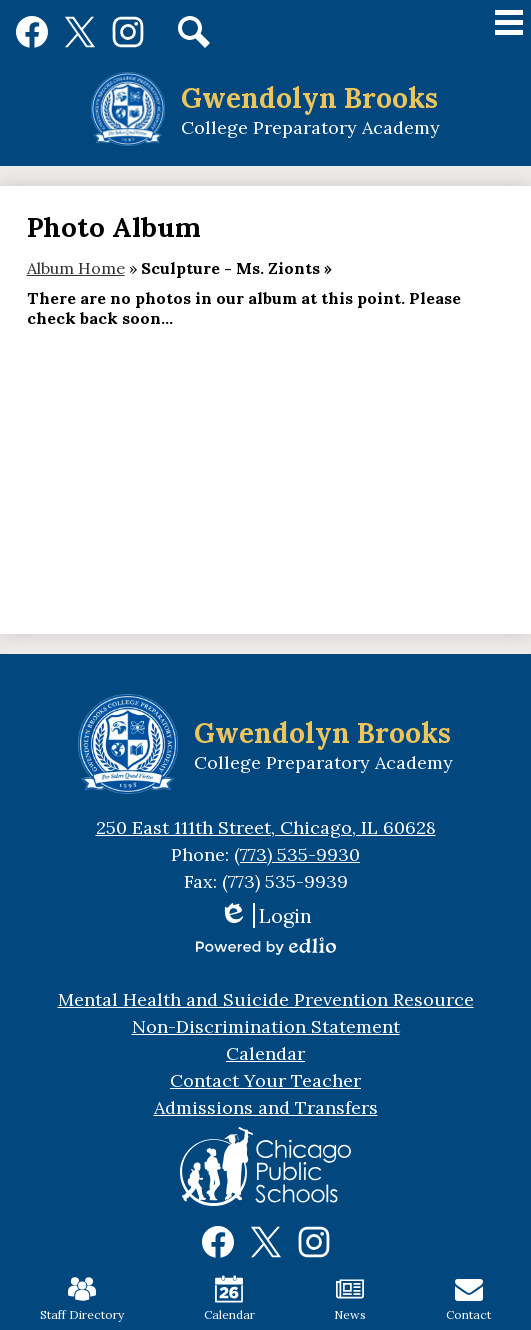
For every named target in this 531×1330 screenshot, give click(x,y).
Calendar (229, 1298)
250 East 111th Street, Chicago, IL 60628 (266, 827)
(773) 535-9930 (297, 854)
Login (265, 915)
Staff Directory (82, 1298)
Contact (468, 1298)
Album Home (76, 268)
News (350, 1298)
